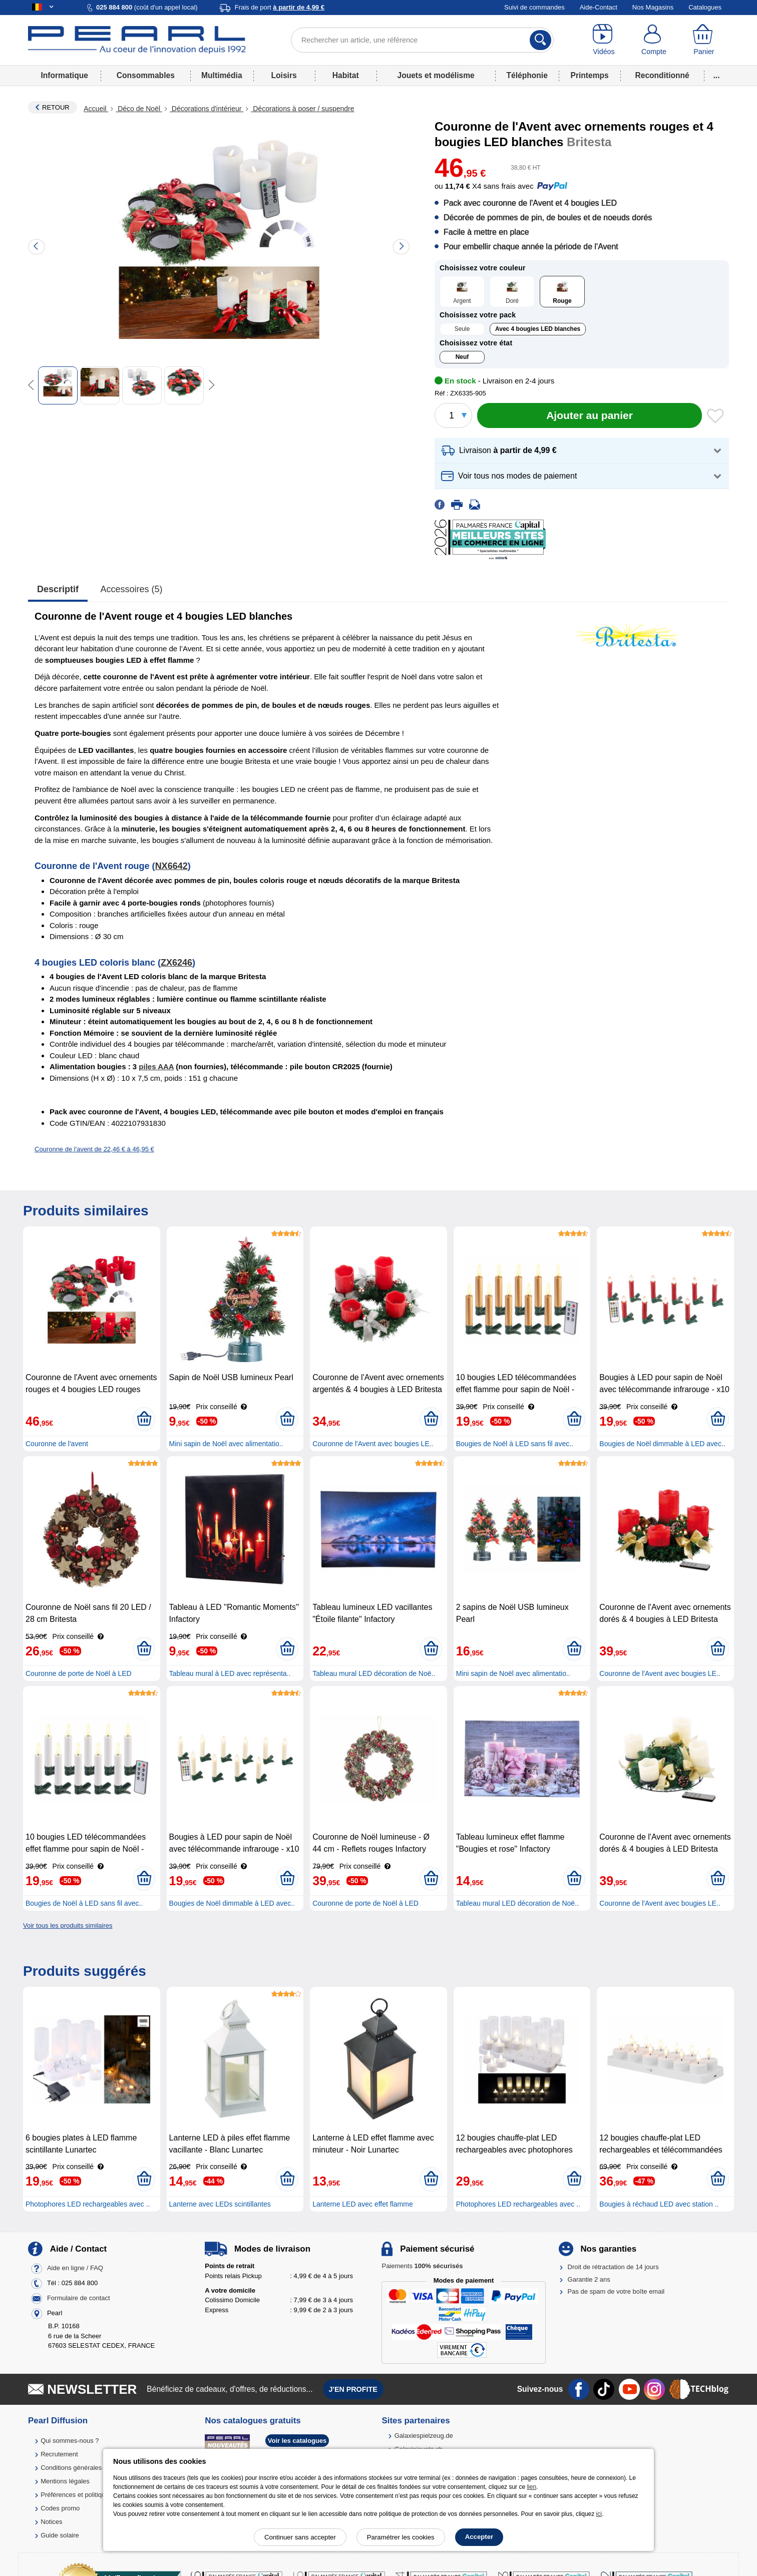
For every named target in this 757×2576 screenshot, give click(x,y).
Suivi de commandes (534, 7)
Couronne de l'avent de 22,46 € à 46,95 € (94, 1149)
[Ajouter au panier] (589, 415)
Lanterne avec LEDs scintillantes (220, 2204)
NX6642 (171, 866)
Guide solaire (60, 2535)
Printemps (589, 75)
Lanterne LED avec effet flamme (362, 2204)
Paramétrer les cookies (401, 2537)
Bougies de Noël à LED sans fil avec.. (514, 1444)
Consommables (146, 75)
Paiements (422, 2266)
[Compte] (654, 40)
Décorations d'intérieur (206, 109)
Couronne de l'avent (57, 1444)
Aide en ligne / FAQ (75, 2268)
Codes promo (60, 2508)
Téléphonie (527, 75)
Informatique (64, 75)
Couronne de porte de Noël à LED (79, 1673)
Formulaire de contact (78, 2298)
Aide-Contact (598, 7)
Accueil (96, 109)
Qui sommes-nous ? (70, 2440)
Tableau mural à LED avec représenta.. (230, 1673)
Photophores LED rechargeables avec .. (88, 2204)
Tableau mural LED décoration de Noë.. (373, 1673)
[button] (582, 451)
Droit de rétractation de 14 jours (613, 2267)
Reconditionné (662, 75)
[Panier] (704, 40)
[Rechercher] (540, 40)
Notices (51, 2521)
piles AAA (156, 1066)
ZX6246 (176, 963)
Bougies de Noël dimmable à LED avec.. (662, 1444)
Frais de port (279, 7)
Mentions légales (65, 2481)
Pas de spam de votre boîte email (616, 2291)
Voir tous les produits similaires (67, 1925)
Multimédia (221, 75)
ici (599, 2513)
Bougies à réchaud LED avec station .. (658, 2204)
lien (531, 2486)
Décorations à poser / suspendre (302, 109)
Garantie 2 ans (589, 2279)
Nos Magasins (652, 7)
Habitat (345, 75)
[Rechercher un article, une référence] (422, 40)
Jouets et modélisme (435, 75)
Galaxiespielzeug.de (424, 2435)
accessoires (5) (132, 589)
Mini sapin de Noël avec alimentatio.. (226, 1444)
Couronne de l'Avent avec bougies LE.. (372, 1444)
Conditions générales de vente (85, 2467)
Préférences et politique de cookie (90, 2494)
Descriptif (58, 589)
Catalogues (704, 7)
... (716, 75)
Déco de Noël (139, 109)
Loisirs (284, 75)
